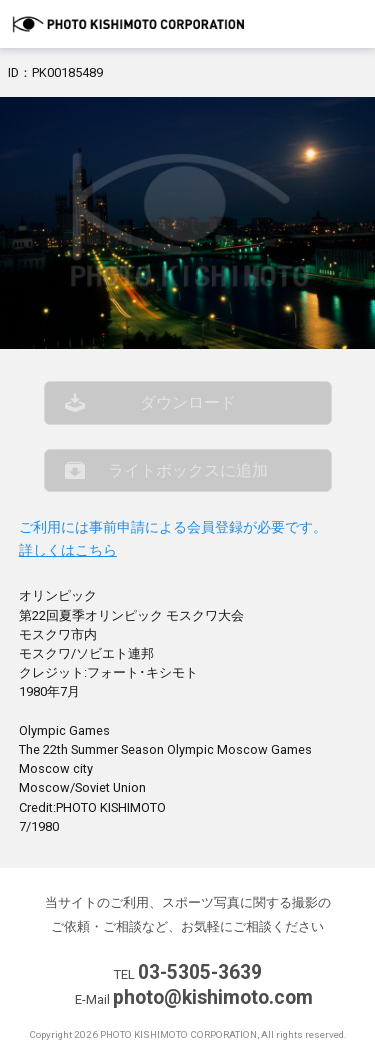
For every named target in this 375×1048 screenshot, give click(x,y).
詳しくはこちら (68, 550)
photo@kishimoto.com (213, 997)
